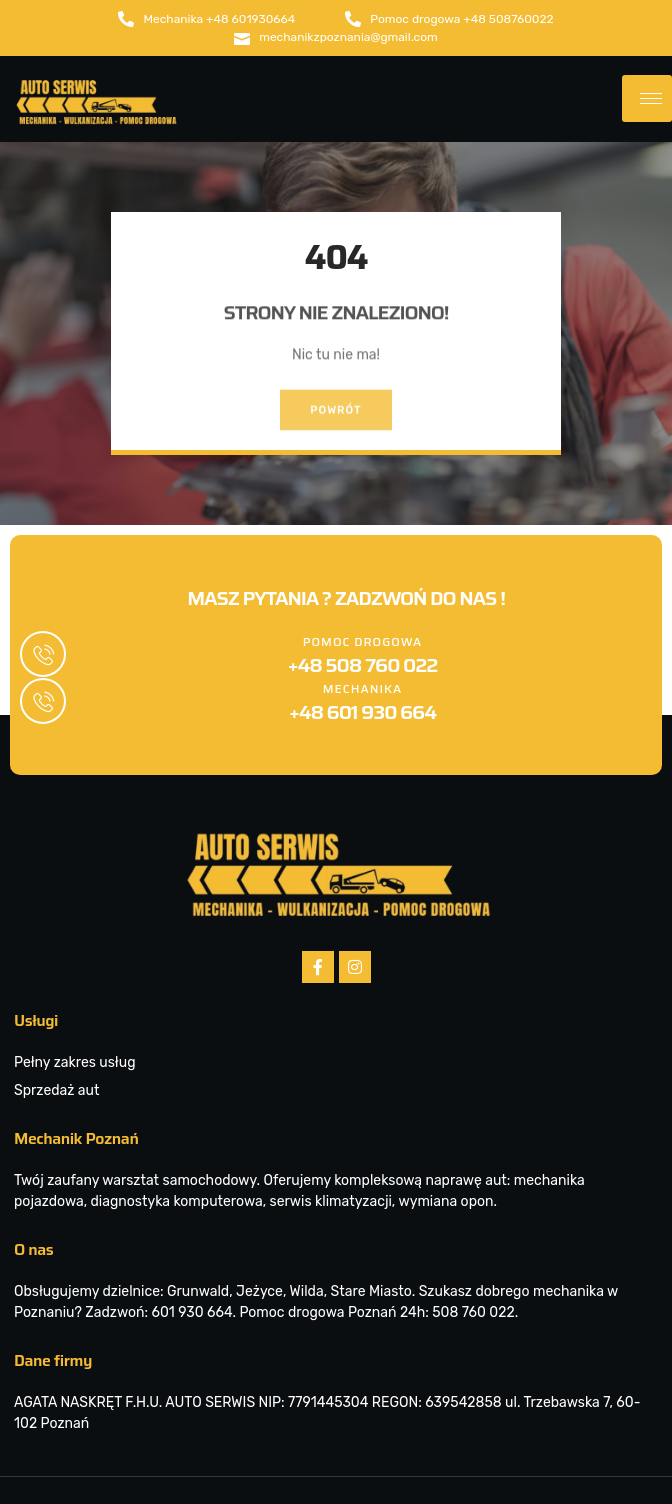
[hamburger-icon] (647, 100)
